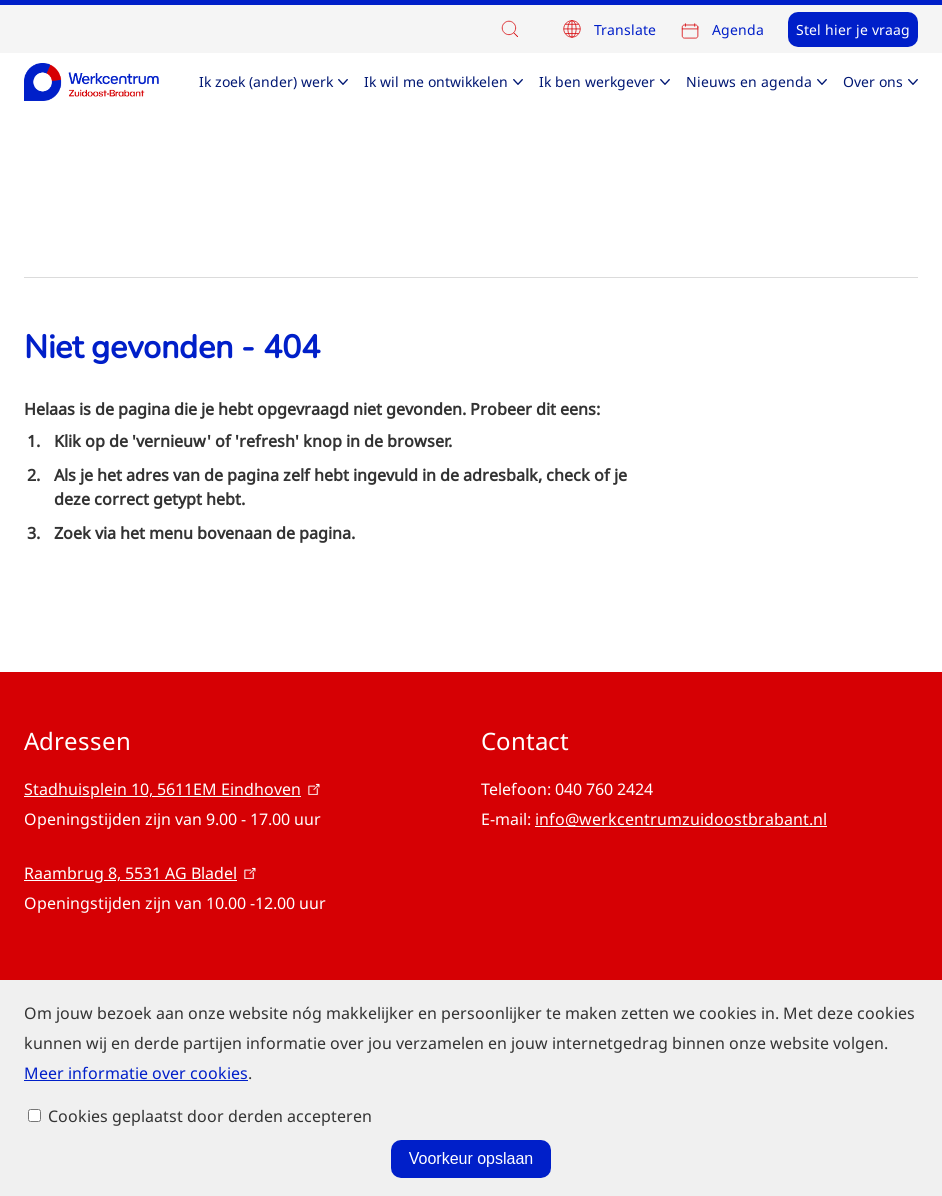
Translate (625, 29)
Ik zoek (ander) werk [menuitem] (266, 81)
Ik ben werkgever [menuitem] (597, 81)
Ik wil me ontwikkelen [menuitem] (436, 81)
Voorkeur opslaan (471, 1107)
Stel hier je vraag (853, 29)
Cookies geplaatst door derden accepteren (210, 1167)
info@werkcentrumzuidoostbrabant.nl (681, 819)
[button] (515, 29)
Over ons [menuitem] (873, 81)
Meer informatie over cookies (136, 1062)
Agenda (738, 29)
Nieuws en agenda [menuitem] (749, 81)
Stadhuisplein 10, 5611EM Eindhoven (174, 789)
